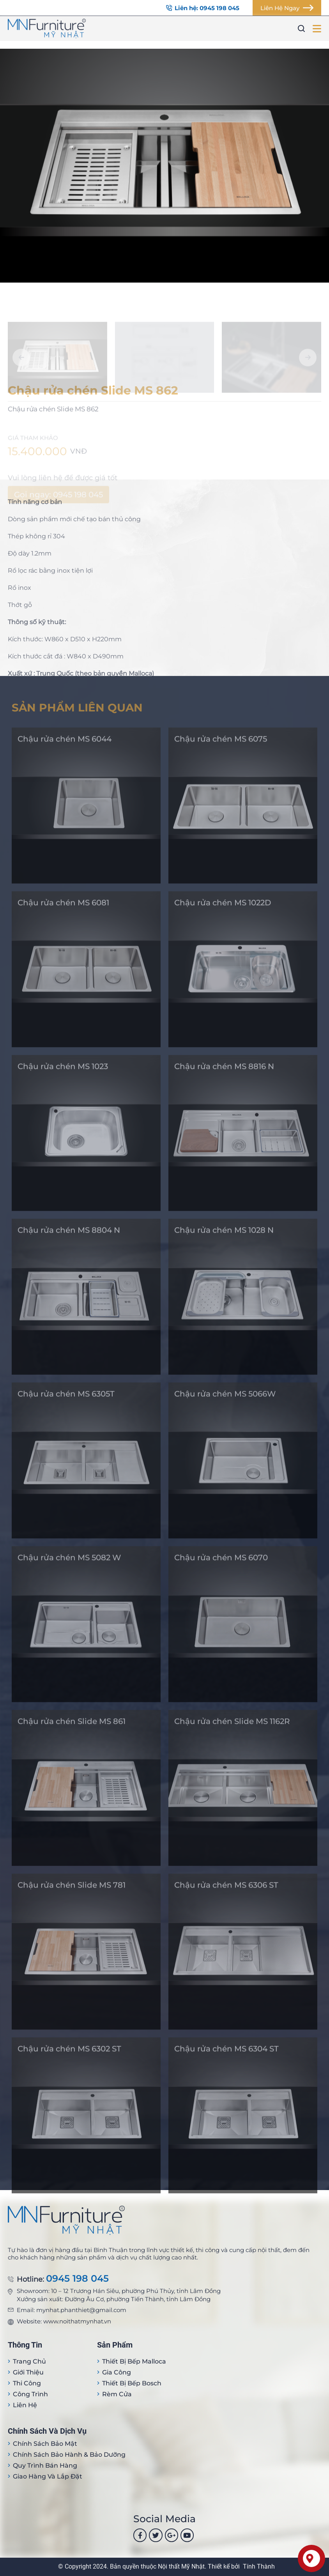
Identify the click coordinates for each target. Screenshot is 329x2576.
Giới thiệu (28, 2372)
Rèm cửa (117, 2394)
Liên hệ (25, 2405)
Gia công (116, 2372)
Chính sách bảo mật (45, 2443)
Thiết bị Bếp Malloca (134, 2361)
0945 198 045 (77, 2279)
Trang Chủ (29, 2361)
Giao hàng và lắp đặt (47, 2476)
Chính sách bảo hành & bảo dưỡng (69, 2454)
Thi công (27, 2383)
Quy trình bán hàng (45, 2465)
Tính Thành (259, 2566)
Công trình (30, 2394)
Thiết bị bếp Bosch (131, 2383)
